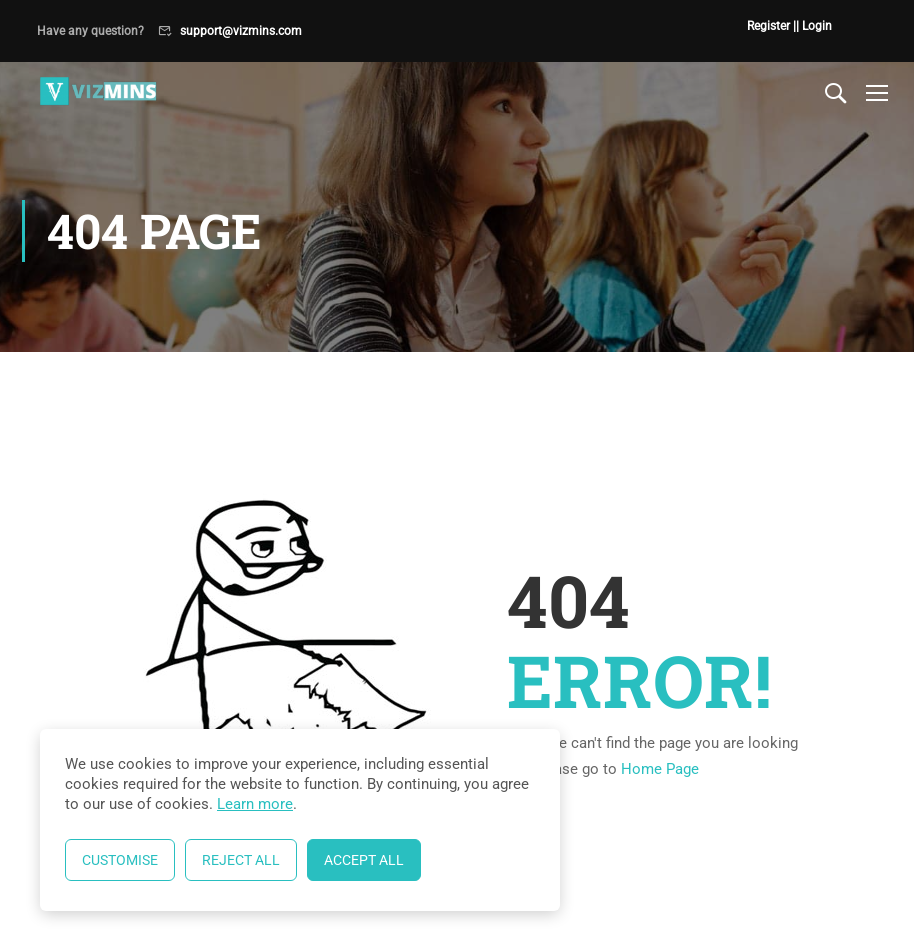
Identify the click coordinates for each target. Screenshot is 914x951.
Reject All (241, 860)
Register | (771, 26)
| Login (814, 26)
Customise (120, 860)
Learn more (255, 804)
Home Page (660, 769)
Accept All (364, 860)
